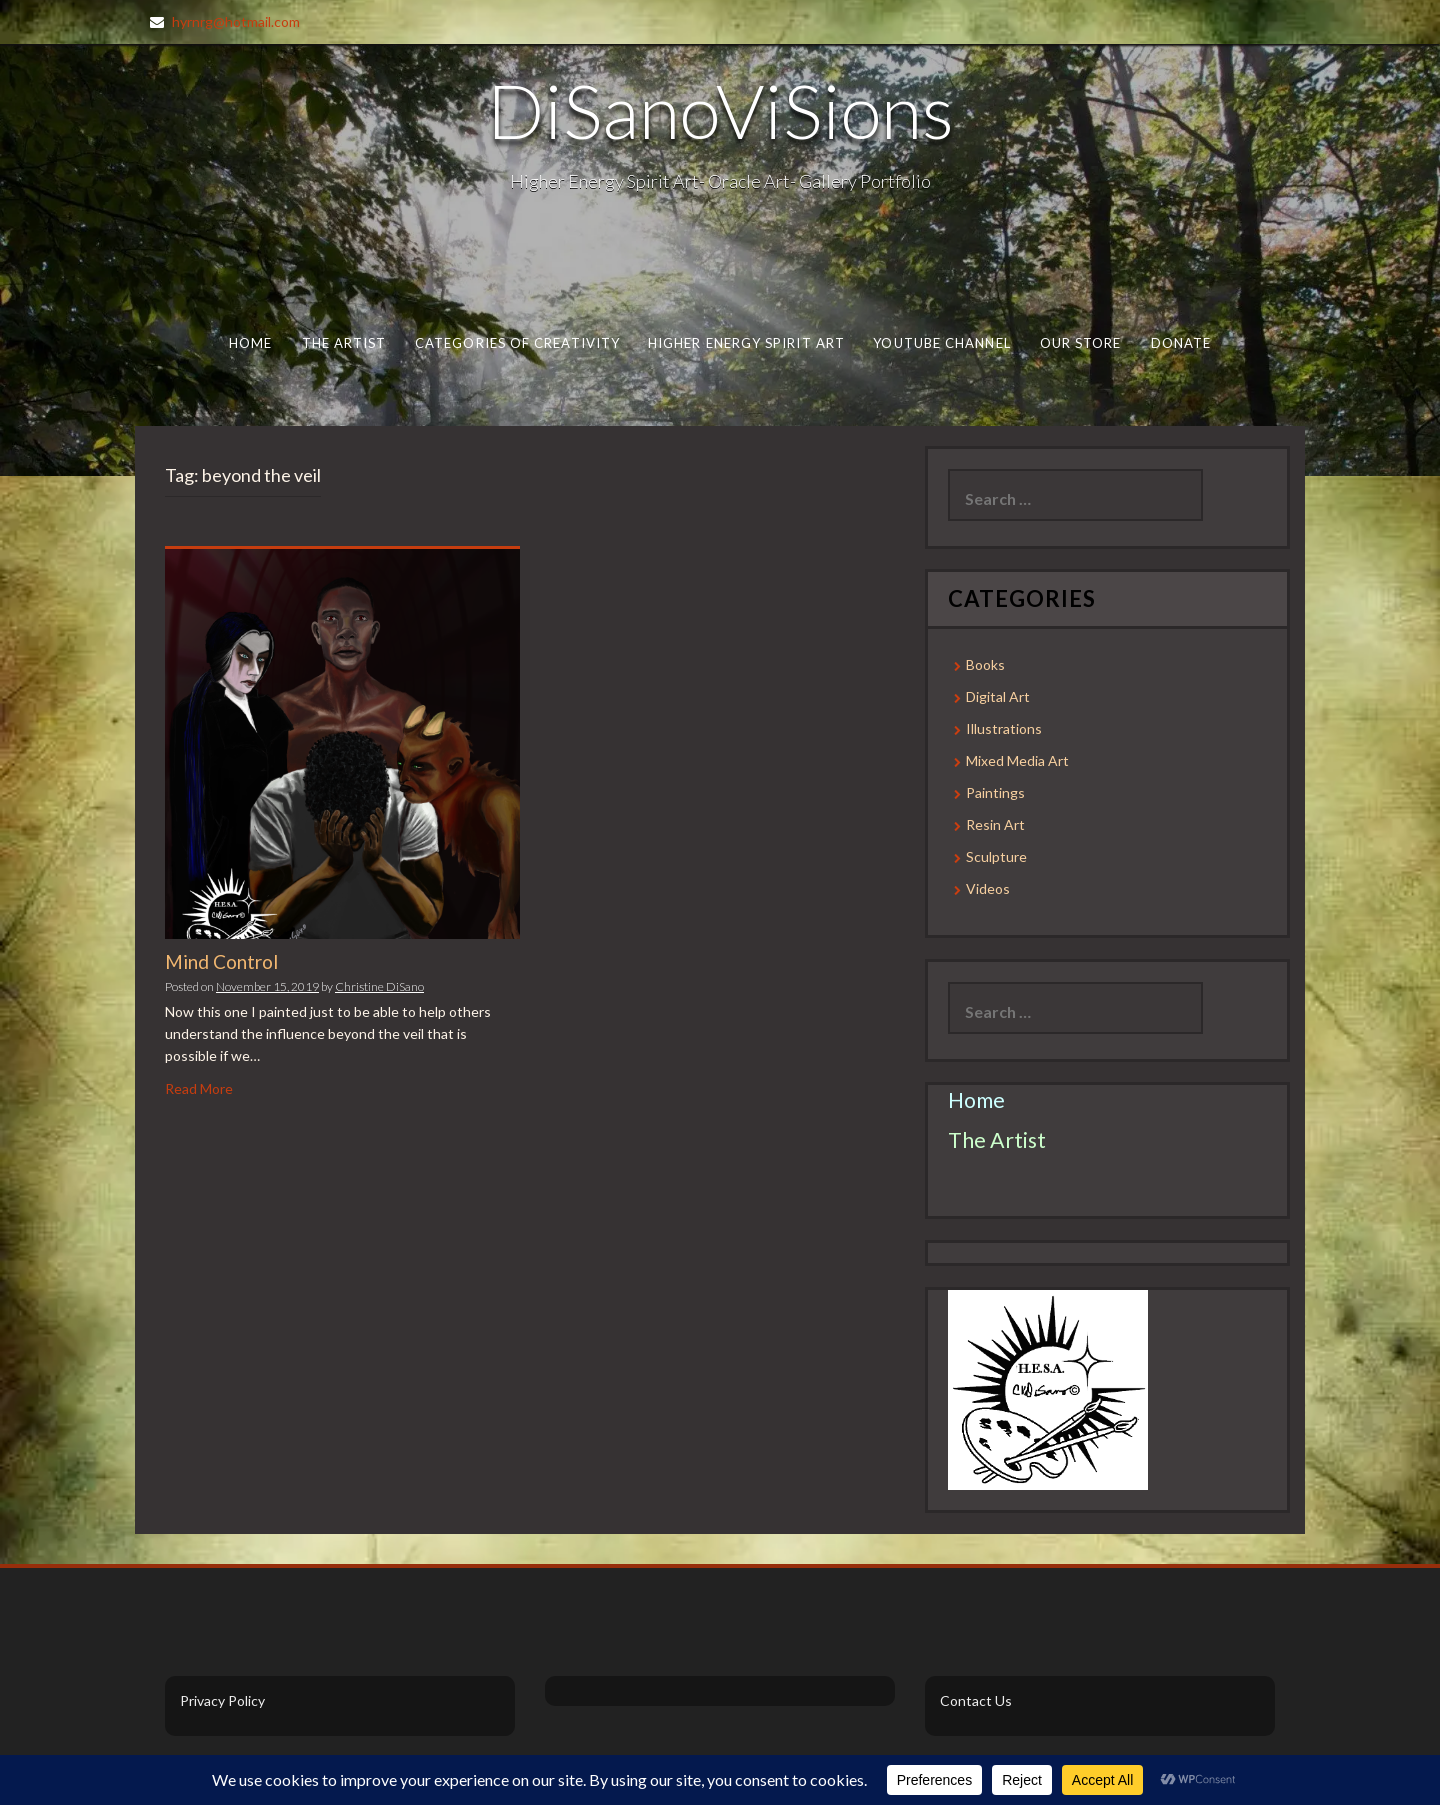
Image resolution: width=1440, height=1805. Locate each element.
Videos (988, 888)
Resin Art (995, 824)
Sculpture (996, 856)
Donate (1181, 343)
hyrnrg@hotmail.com (236, 21)
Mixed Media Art (1017, 760)
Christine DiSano (379, 986)
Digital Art (998, 696)
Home (250, 343)
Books (985, 664)
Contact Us (976, 1700)
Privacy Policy (222, 1700)
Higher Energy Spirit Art (746, 343)
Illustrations (1004, 728)
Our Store (1081, 343)
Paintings (995, 792)
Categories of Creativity (517, 343)
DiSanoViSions (720, 110)
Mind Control (221, 961)
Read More (199, 1088)
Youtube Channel (941, 343)
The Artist (344, 343)
